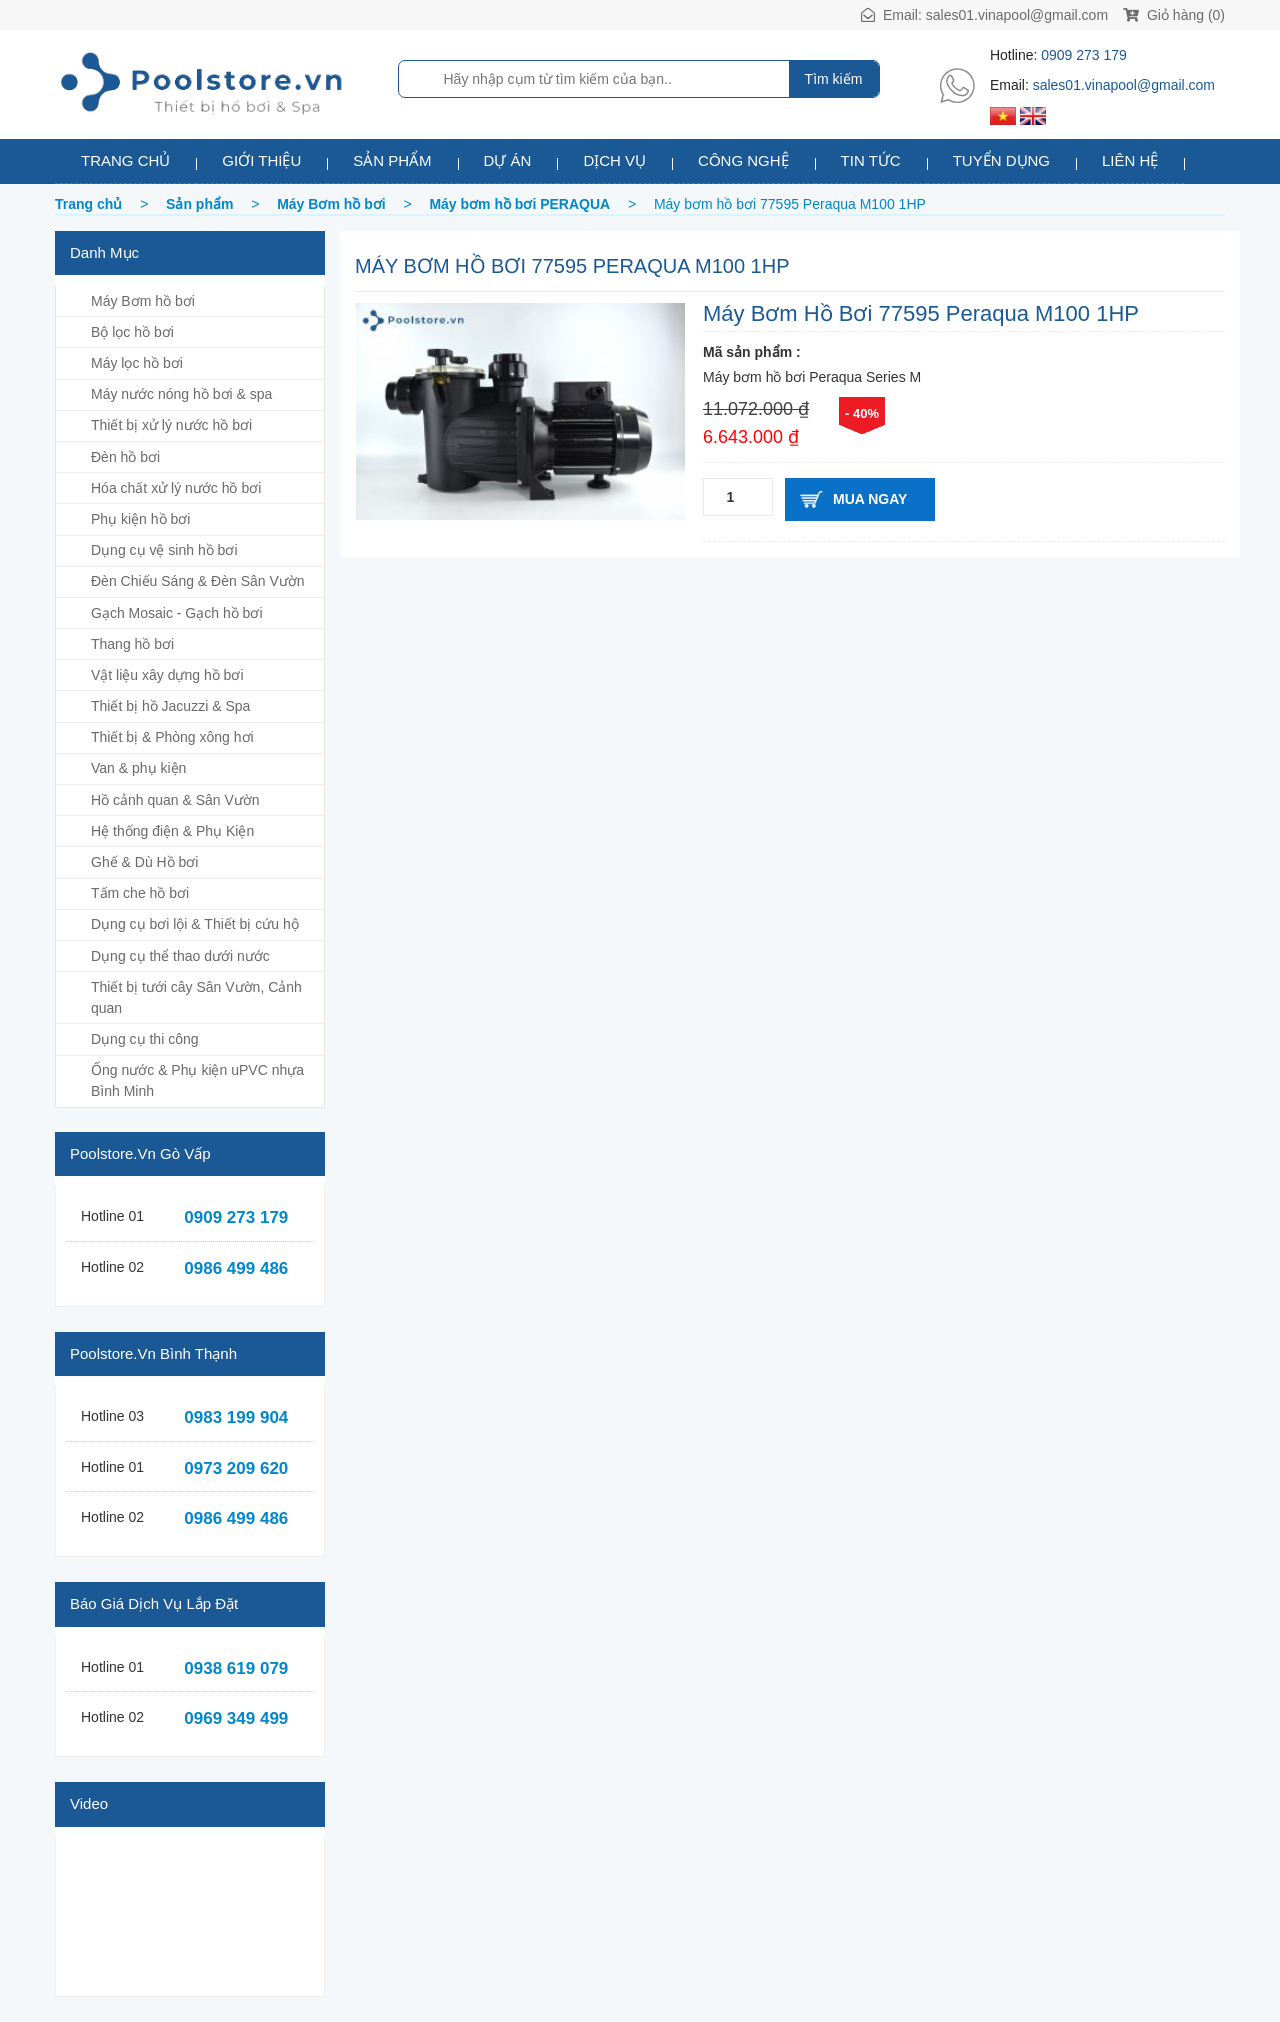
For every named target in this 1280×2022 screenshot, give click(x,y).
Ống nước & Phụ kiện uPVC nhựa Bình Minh (197, 1080)
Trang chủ (125, 160)
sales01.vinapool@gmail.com (1017, 15)
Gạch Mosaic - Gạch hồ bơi (177, 613)
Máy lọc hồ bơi (137, 363)
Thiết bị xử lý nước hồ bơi (171, 425)
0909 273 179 (1084, 55)
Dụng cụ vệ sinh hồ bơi (164, 550)
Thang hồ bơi (132, 644)
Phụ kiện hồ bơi (140, 519)
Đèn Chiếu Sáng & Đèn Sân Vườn (198, 581)
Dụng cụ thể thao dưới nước (180, 956)
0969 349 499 (236, 1718)
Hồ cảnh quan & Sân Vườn (175, 800)
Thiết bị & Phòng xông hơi (172, 737)
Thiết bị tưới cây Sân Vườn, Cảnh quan (196, 997)
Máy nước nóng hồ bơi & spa (181, 394)
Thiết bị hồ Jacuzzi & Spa (170, 706)
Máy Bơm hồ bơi (143, 301)
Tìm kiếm (834, 79)
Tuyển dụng (1001, 160)
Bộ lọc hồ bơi (132, 332)
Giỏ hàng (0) (1174, 15)
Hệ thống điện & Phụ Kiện (172, 831)
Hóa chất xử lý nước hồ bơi (176, 488)
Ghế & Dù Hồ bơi (144, 862)
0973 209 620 (236, 1468)
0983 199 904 (236, 1417)
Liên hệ (1130, 160)
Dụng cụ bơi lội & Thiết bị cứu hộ (195, 924)
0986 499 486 (236, 1268)
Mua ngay (870, 499)
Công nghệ (743, 160)
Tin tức (871, 160)
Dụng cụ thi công (145, 1039)
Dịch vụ (614, 160)
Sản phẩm (392, 160)
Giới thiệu (261, 160)
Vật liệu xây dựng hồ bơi (167, 675)
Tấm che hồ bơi (140, 893)
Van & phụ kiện (138, 768)
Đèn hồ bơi (125, 457)
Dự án (508, 160)
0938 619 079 (236, 1668)
